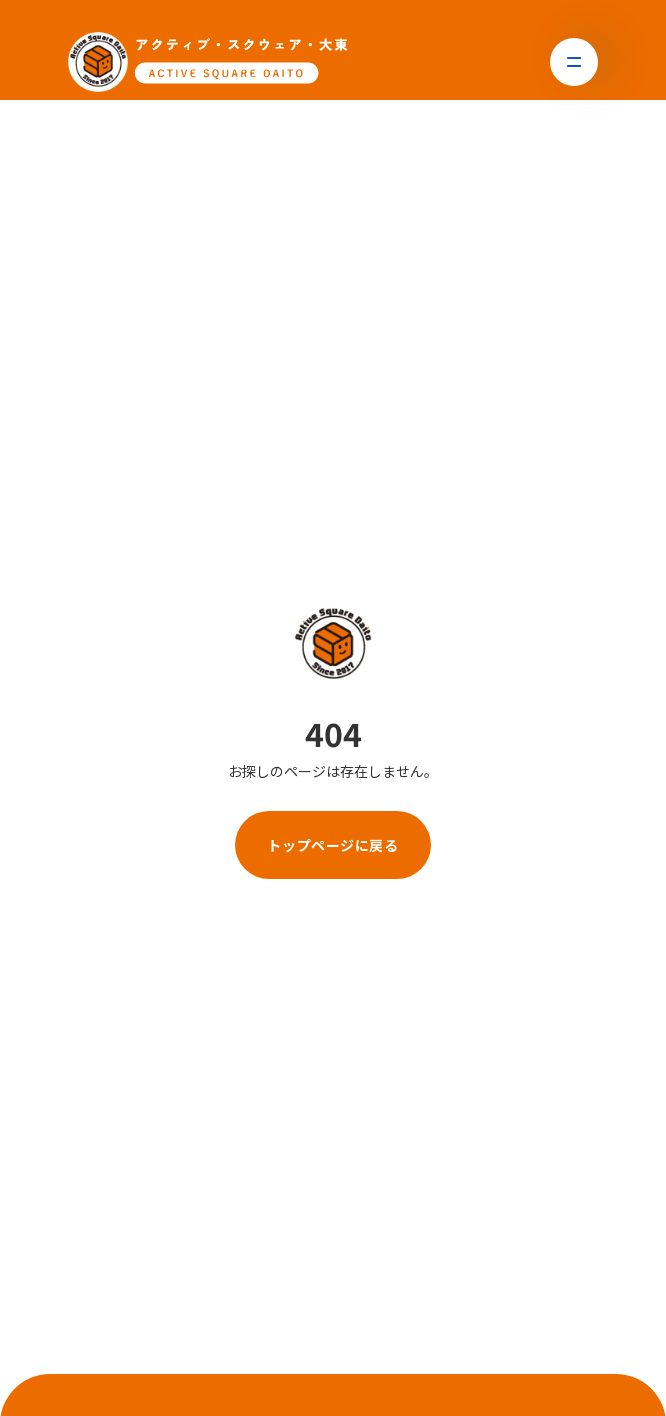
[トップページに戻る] (208, 62)
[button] (574, 62)
